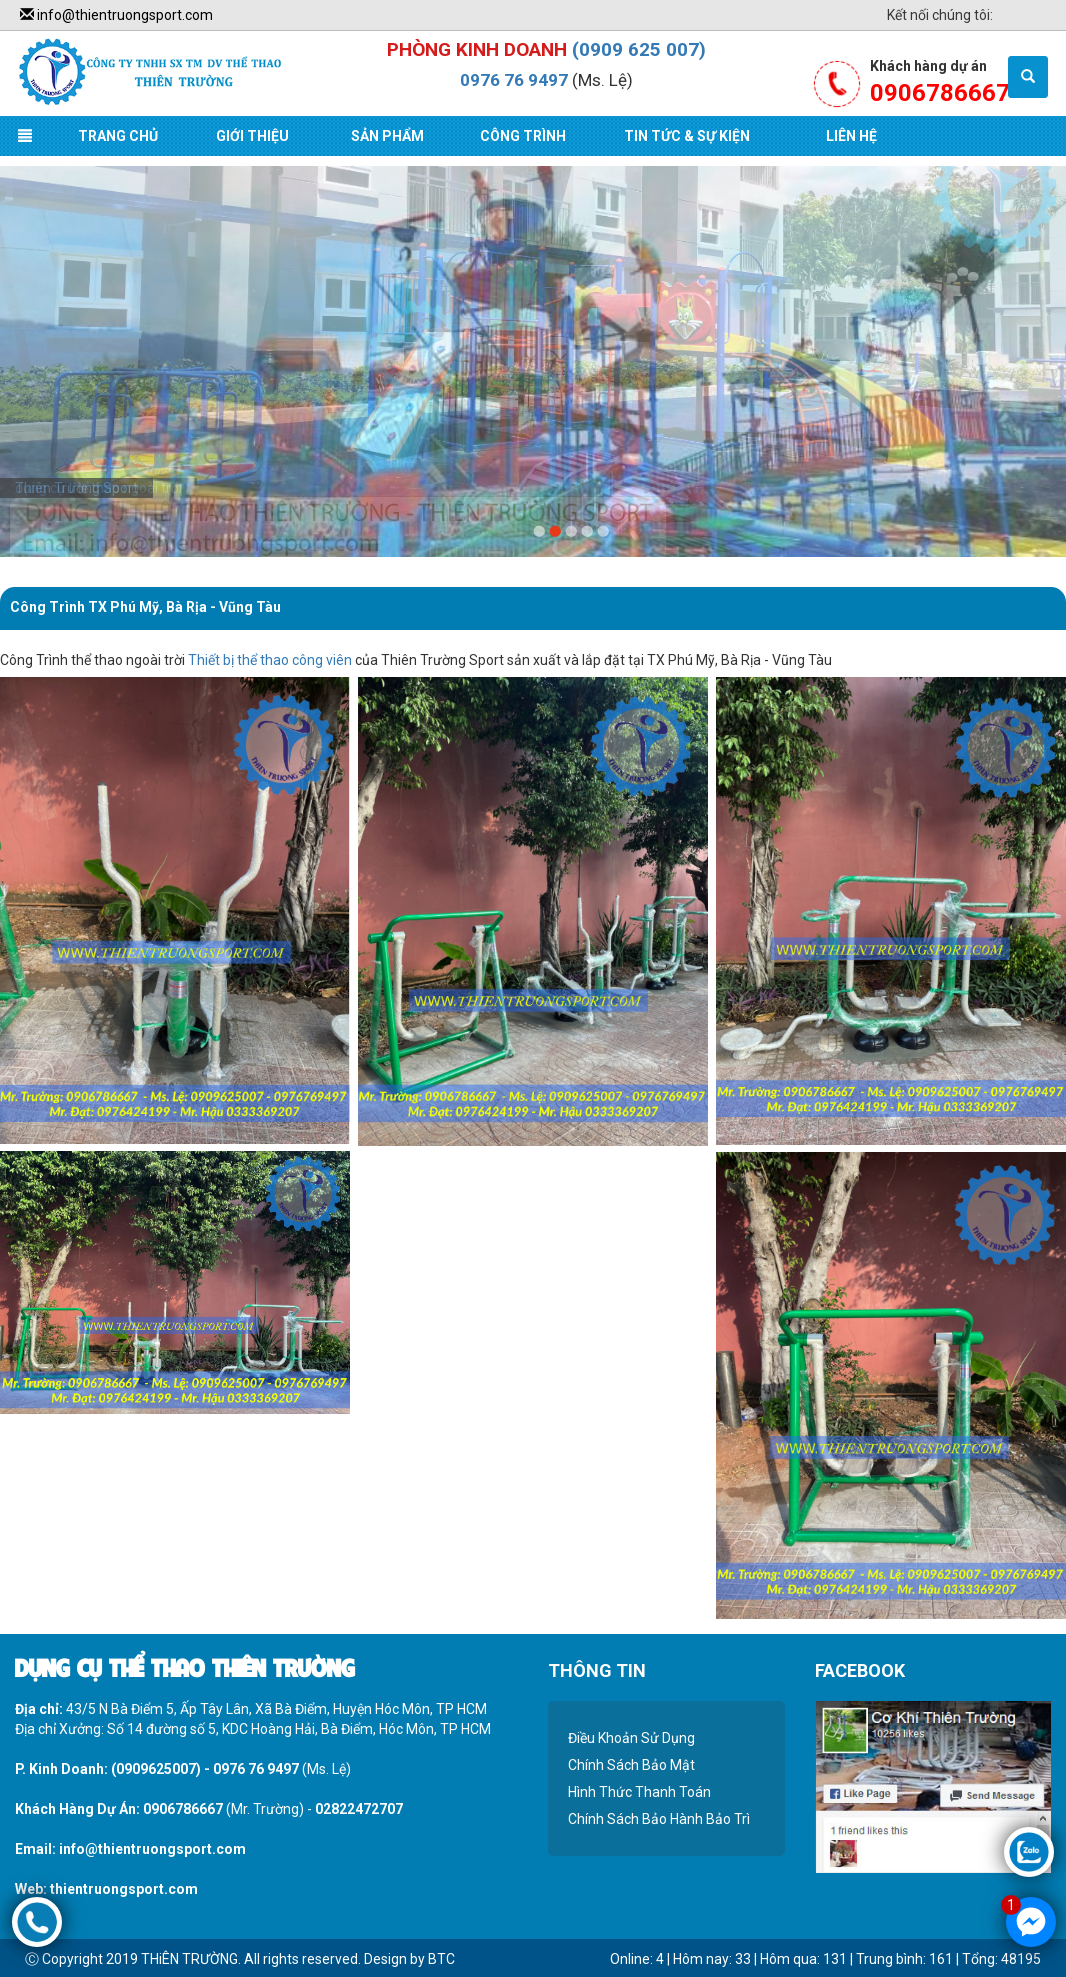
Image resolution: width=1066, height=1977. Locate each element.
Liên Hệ (851, 136)
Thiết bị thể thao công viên (270, 660)
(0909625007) (156, 1769)
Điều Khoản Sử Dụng (631, 1738)
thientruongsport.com (124, 1889)
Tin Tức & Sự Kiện (687, 136)
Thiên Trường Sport (76, 488)
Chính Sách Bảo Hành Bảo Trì (659, 1819)
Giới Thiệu (252, 136)
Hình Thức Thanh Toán (639, 1792)
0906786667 (183, 1809)
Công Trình (523, 136)
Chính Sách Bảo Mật (631, 1765)
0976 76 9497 (514, 80)
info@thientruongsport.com (116, 15)
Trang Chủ (118, 136)
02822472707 (359, 1809)
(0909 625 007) (639, 49)
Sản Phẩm (387, 136)
